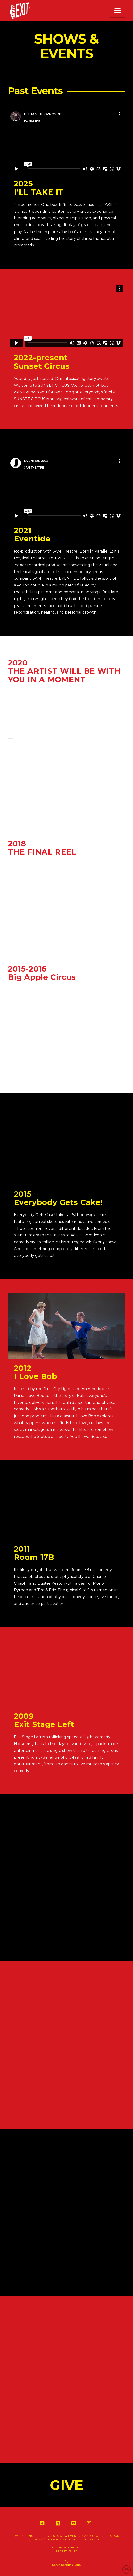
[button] (117, 10)
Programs (113, 2536)
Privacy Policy (66, 2550)
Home (15, 2536)
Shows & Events (66, 2536)
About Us (92, 2536)
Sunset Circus (37, 2536)
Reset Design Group (66, 2565)
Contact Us (95, 2539)
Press (37, 2539)
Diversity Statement (63, 2539)
